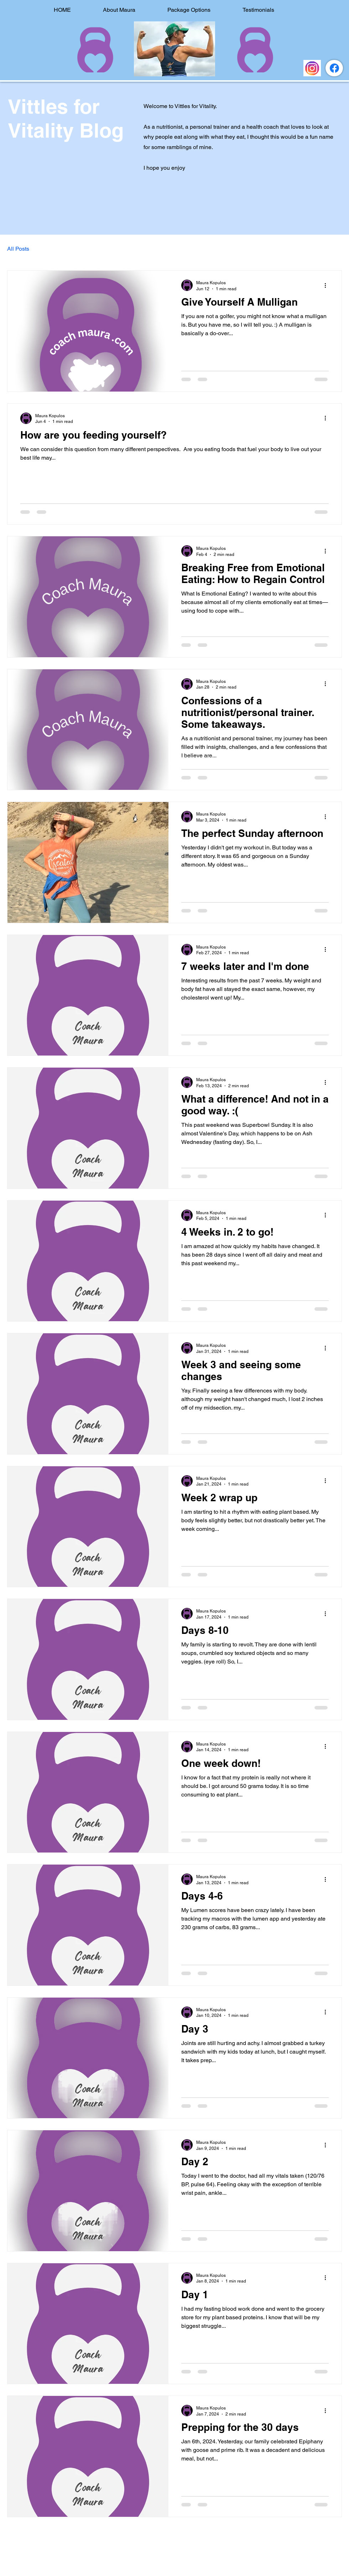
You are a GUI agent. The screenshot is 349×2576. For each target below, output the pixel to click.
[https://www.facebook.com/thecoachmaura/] (334, 68)
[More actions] (327, 285)
